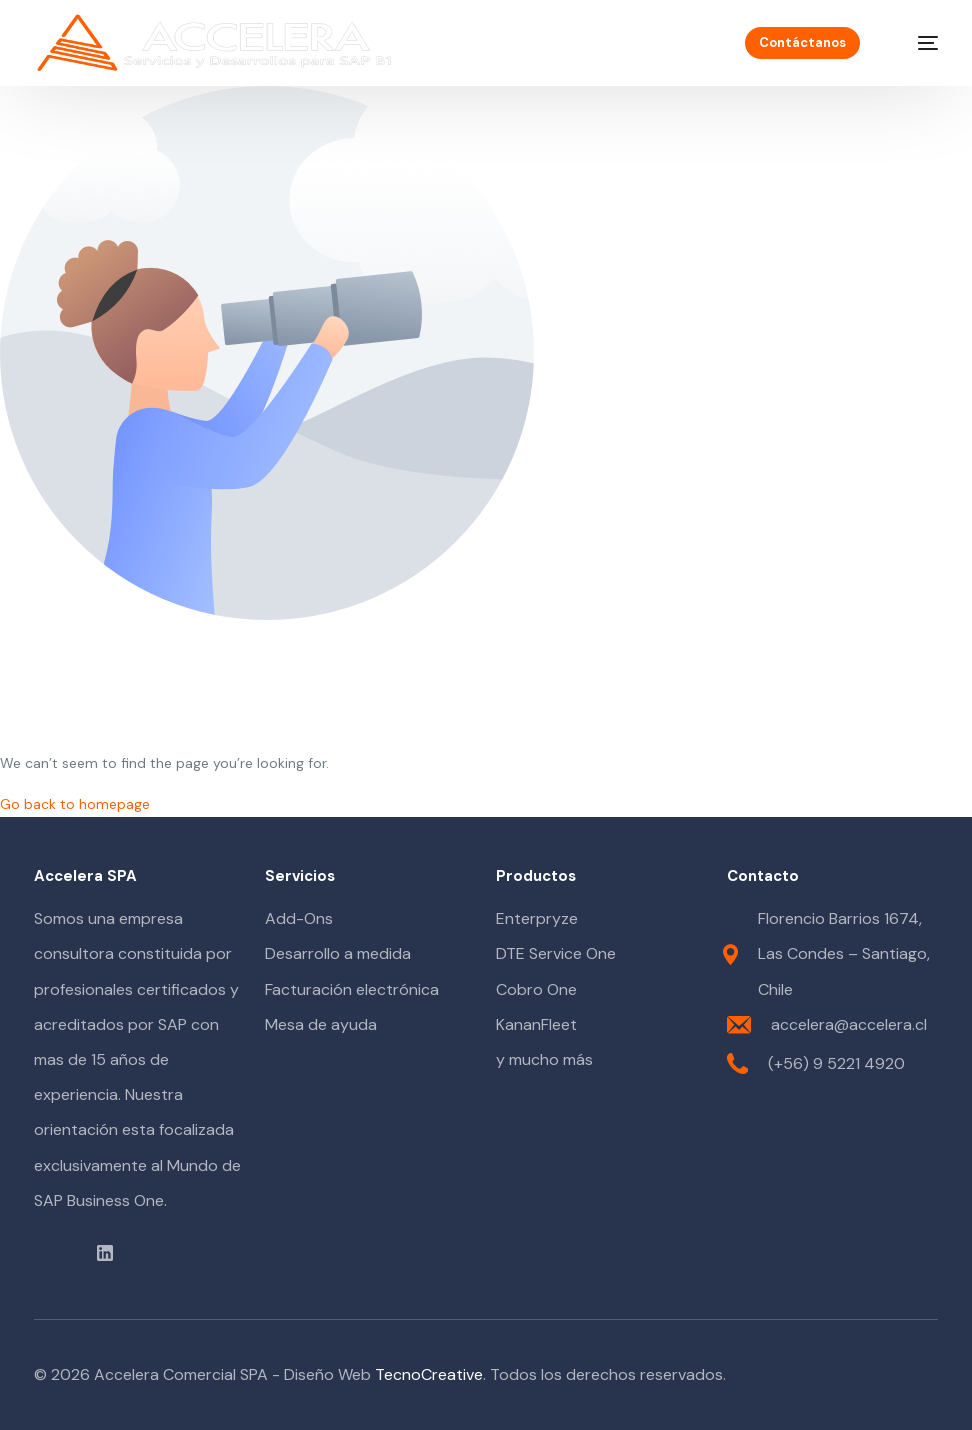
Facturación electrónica (352, 989)
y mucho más (544, 1059)
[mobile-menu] (915, 43)
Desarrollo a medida (338, 953)
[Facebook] (37, 1251)
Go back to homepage (75, 804)
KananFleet (536, 1024)
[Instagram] (77, 1251)
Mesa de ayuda (321, 1024)
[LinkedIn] (105, 1251)
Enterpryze (537, 918)
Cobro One (536, 989)
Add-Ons (299, 918)
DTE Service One (556, 953)
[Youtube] (57, 1251)
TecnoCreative (429, 1374)
